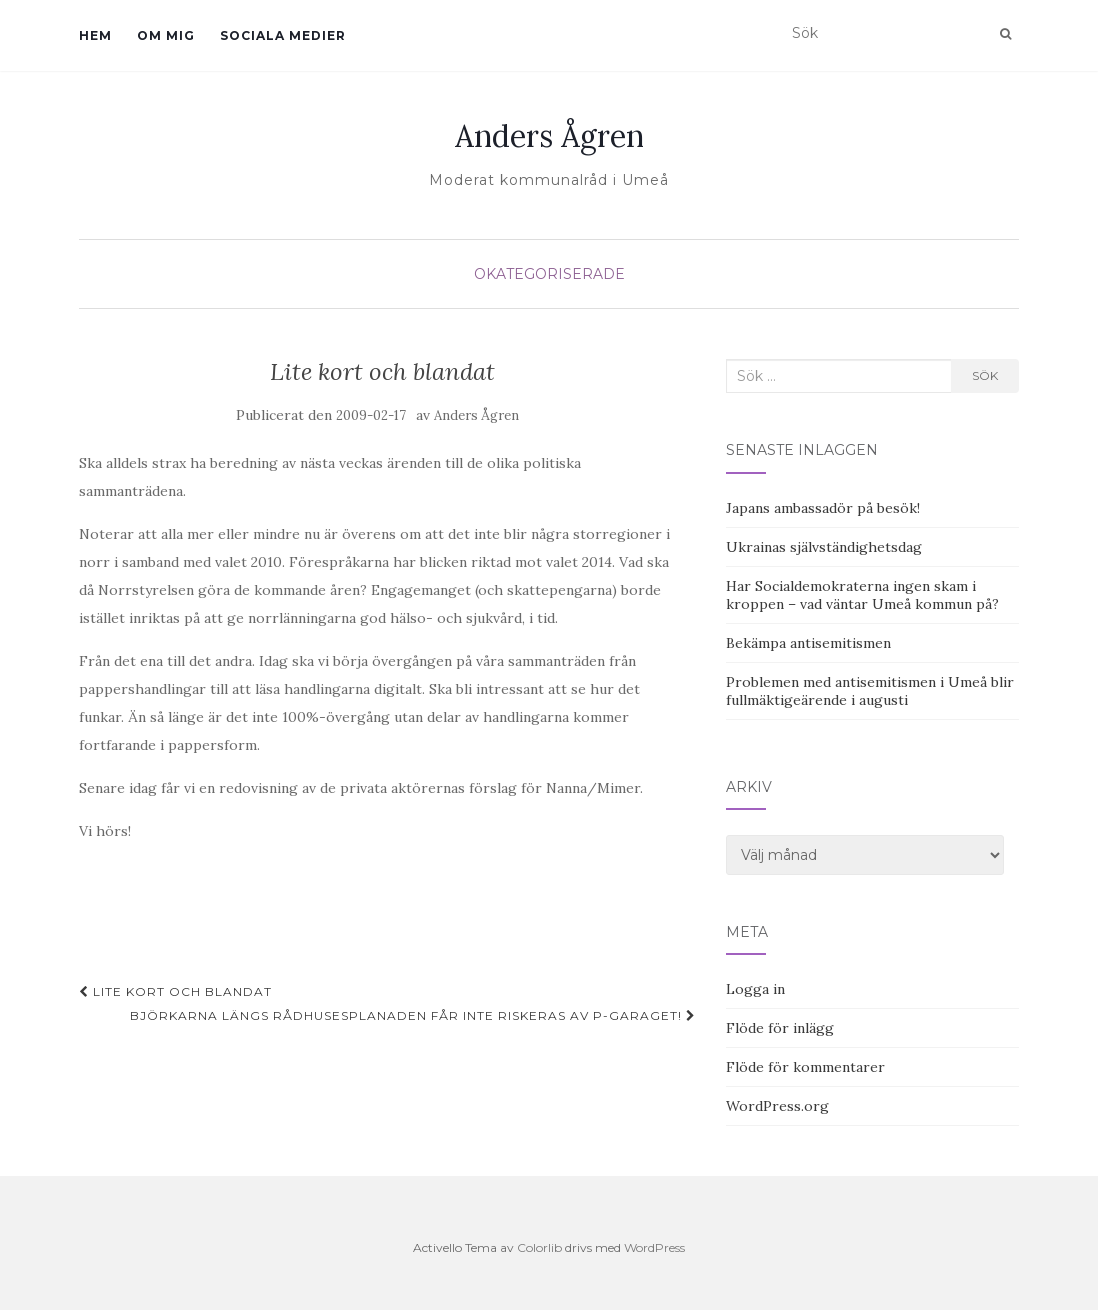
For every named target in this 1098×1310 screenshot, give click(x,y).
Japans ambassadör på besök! (823, 508)
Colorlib (539, 1247)
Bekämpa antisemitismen (808, 643)
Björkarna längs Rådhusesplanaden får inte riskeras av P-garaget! (413, 1015)
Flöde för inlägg (780, 1028)
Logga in (755, 989)
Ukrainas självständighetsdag (824, 547)
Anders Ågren (549, 136)
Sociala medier (283, 35)
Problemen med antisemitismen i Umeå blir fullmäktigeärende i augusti (870, 691)
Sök (985, 375)
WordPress (654, 1247)
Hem (95, 35)
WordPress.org (777, 1106)
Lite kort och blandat (175, 991)
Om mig (166, 35)
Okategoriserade (549, 274)
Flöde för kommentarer (805, 1067)
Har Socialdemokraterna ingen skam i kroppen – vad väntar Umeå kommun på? (862, 595)
